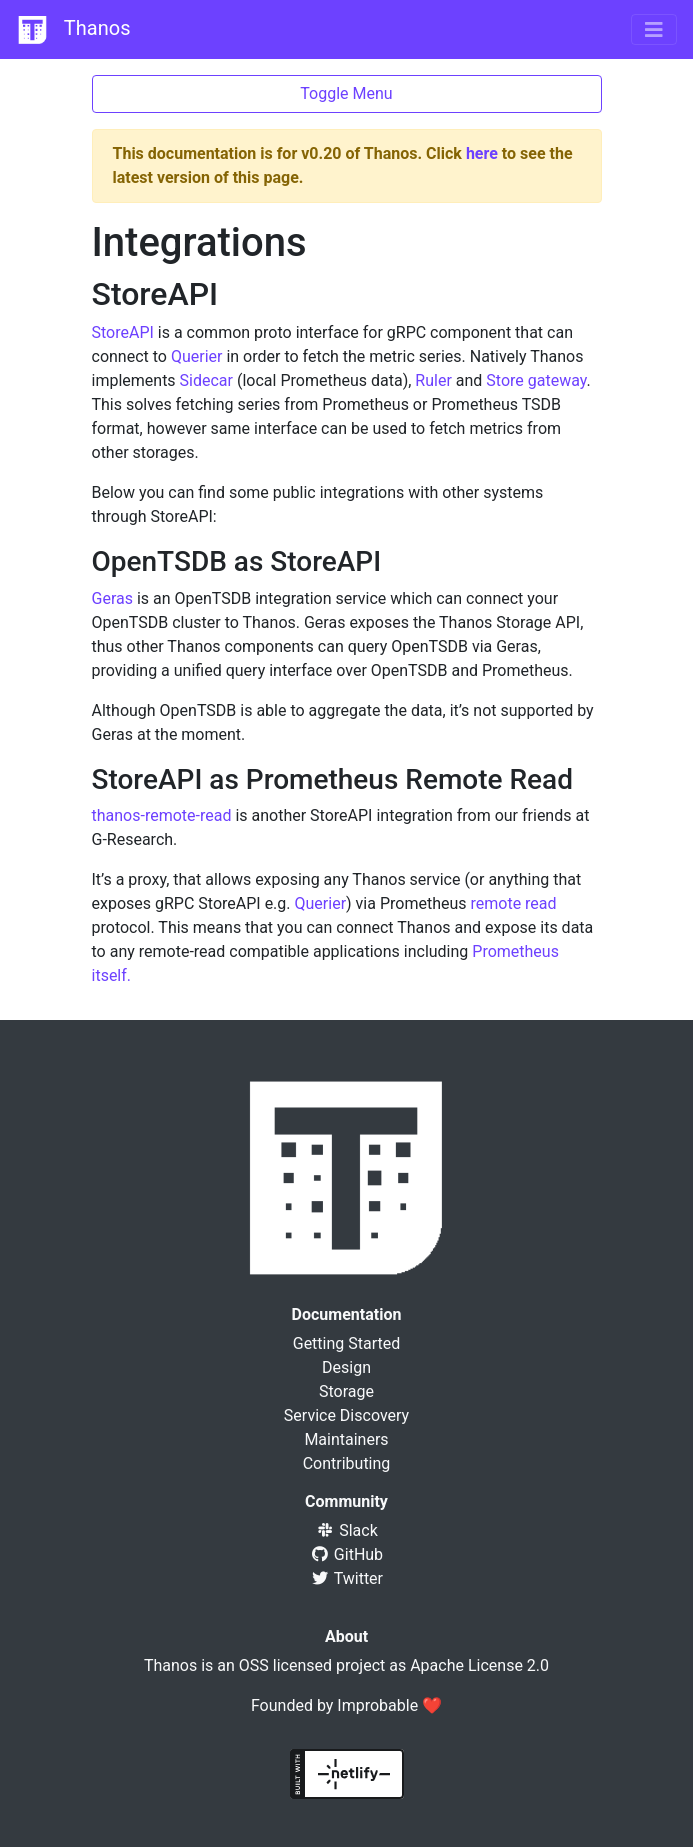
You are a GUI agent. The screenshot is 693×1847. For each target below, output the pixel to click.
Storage (346, 1391)
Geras (112, 598)
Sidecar (206, 380)
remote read (513, 903)
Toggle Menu (346, 93)
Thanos (73, 30)
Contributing (347, 1463)
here (482, 153)
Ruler (433, 380)
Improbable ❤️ (389, 1705)
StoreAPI (123, 332)
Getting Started (347, 1343)
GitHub (346, 1554)
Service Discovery (346, 1415)
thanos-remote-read (162, 815)
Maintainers (346, 1439)
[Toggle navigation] (654, 30)
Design (346, 1367)
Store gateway (536, 380)
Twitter (346, 1578)
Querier (197, 356)
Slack (346, 1530)
